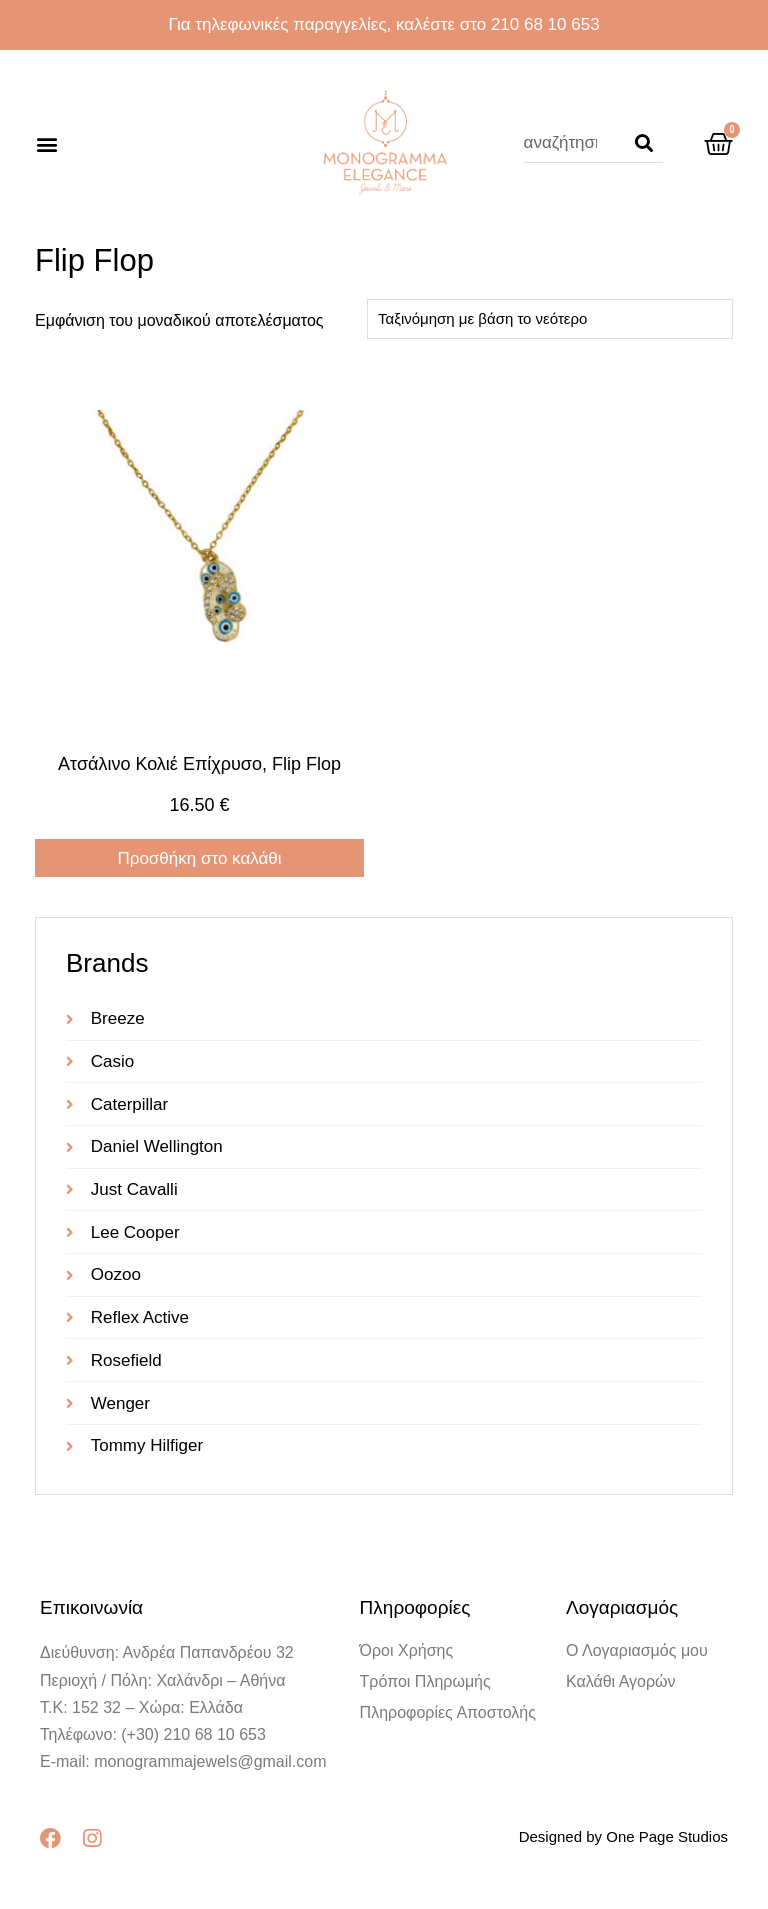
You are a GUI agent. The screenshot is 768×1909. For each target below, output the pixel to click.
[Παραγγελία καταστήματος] (550, 319)
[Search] (644, 143)
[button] (46, 143)
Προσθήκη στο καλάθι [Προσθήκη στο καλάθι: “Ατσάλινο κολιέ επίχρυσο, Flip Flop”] (199, 858)
